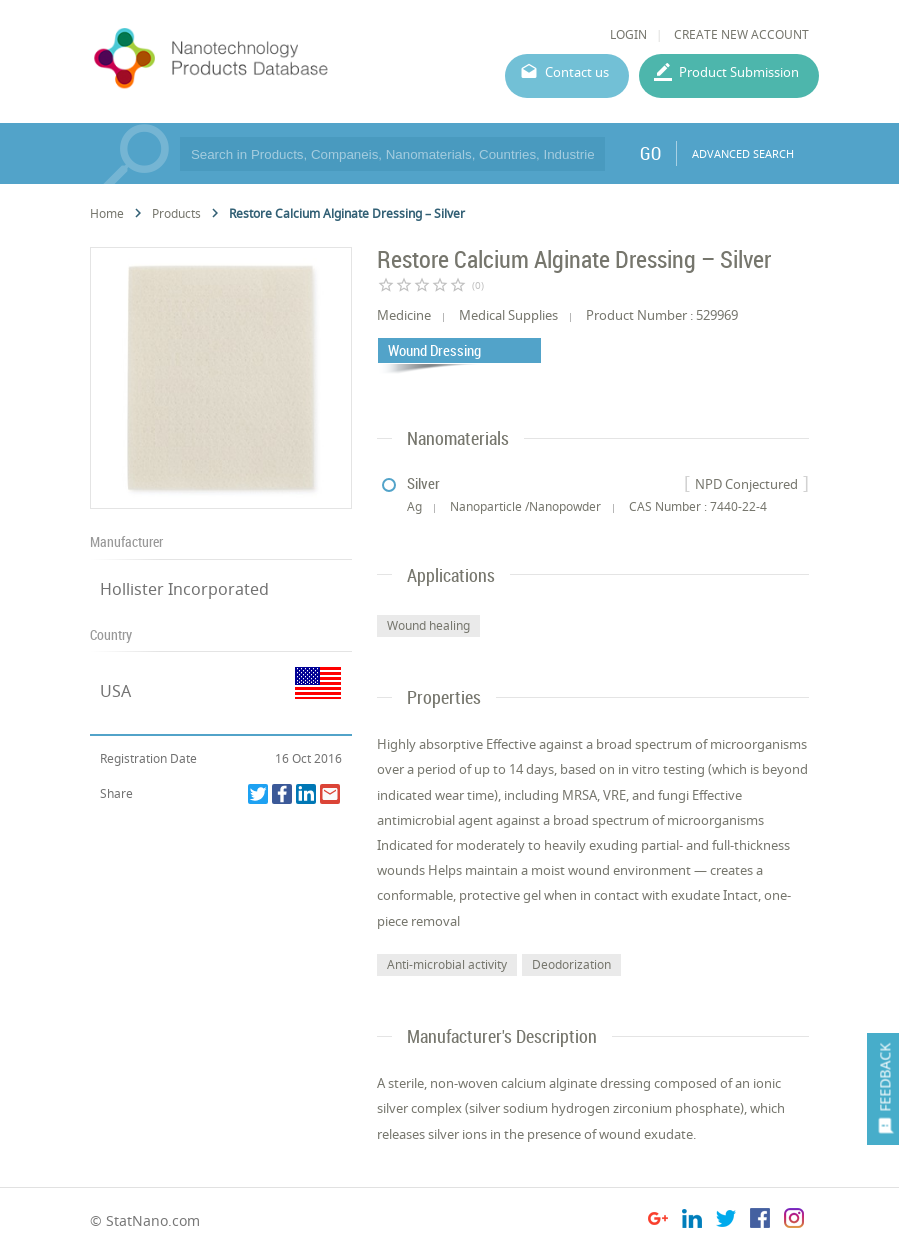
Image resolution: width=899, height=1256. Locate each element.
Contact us (577, 72)
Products (176, 213)
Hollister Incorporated (184, 589)
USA (115, 691)
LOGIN (628, 34)
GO (650, 153)
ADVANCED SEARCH (743, 153)
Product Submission (739, 72)
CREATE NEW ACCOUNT (741, 34)
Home (107, 213)
